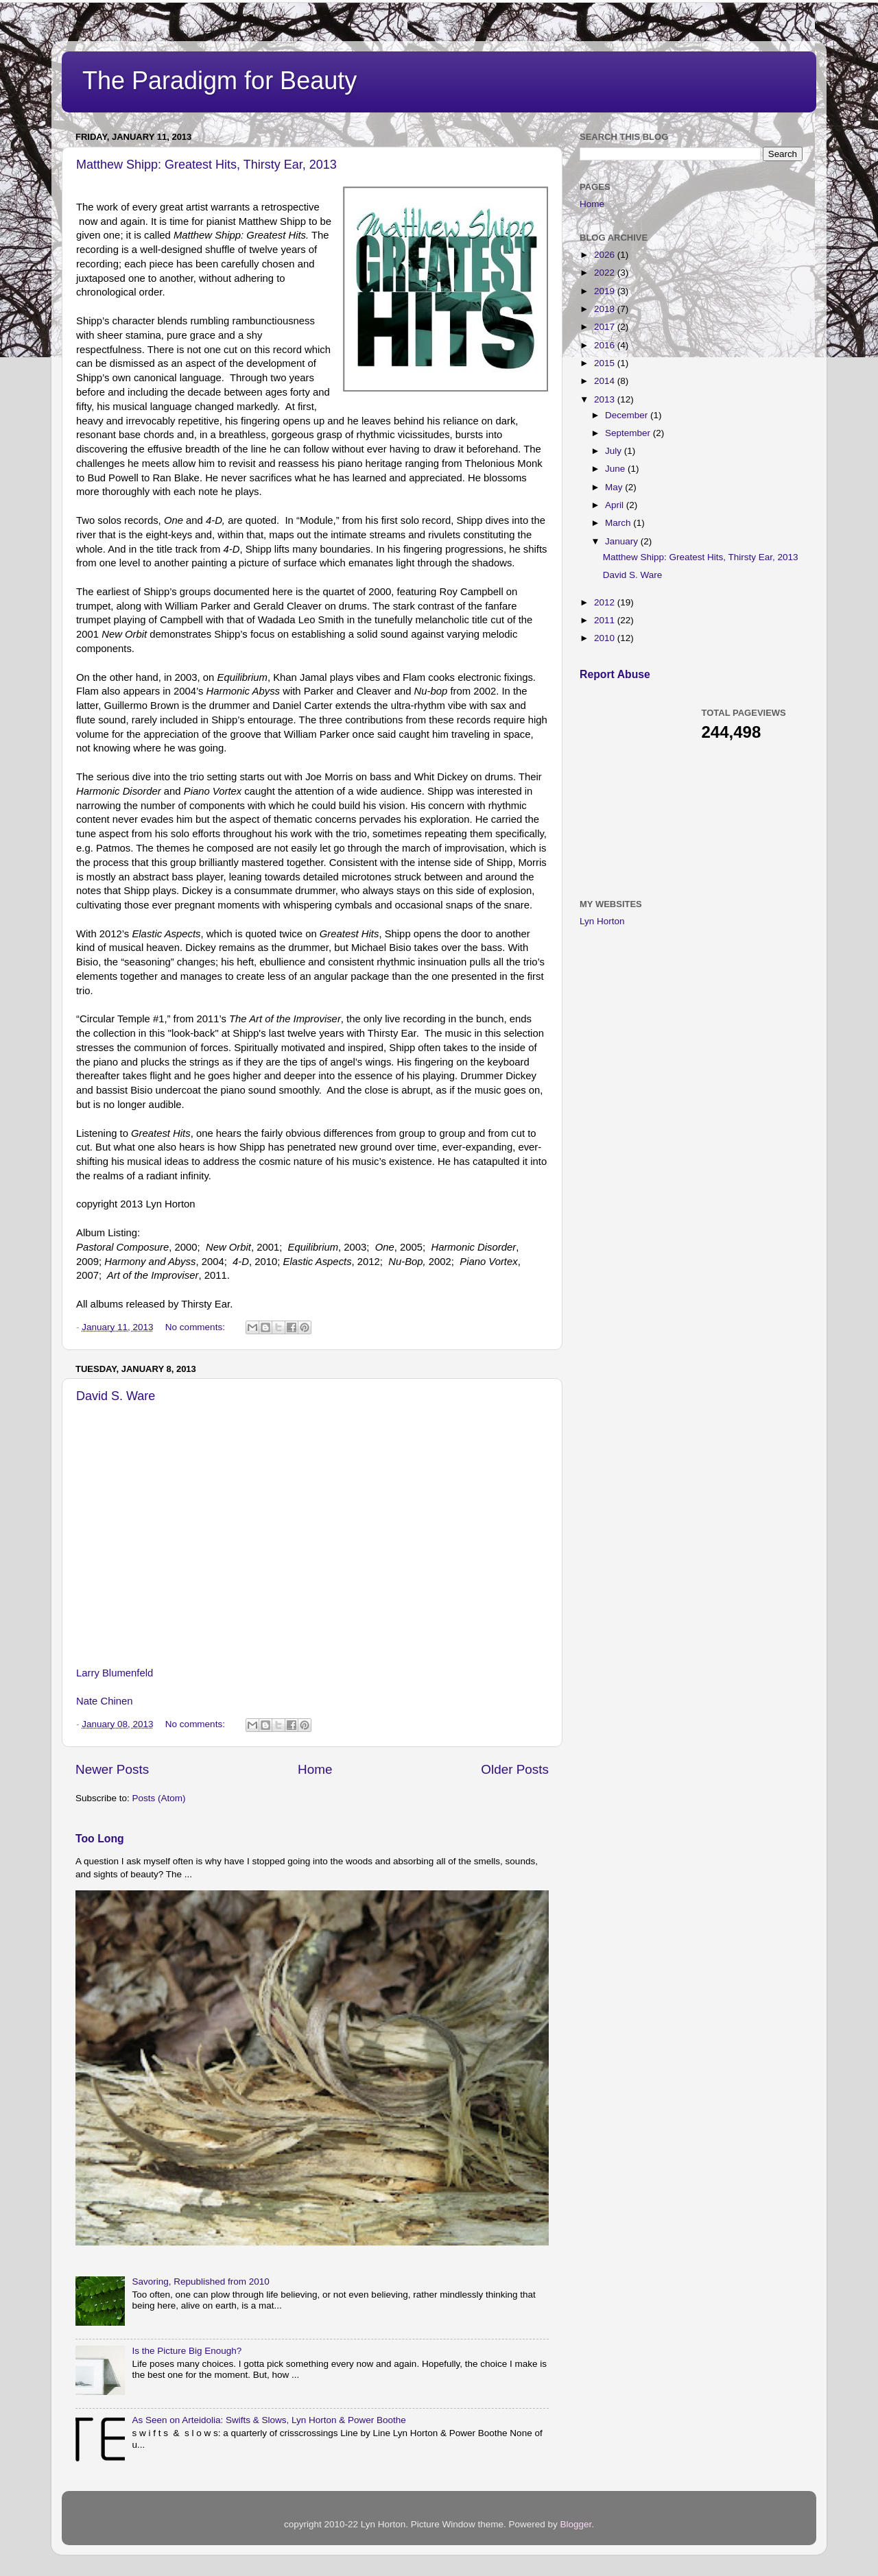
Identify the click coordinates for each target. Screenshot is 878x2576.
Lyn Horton (602, 921)
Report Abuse (615, 674)
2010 (605, 638)
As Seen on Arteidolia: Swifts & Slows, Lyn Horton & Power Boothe (268, 2420)
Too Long (99, 1838)
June (616, 469)
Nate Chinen (104, 1701)
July (614, 451)
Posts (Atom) (159, 1798)
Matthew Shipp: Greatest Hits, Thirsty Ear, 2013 (206, 164)
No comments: (196, 1327)
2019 (605, 291)
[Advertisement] (682, 788)
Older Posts (515, 1769)
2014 (605, 381)
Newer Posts (112, 1769)
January (623, 541)
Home (315, 1769)
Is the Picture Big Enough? (186, 2351)
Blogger (575, 2524)
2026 (605, 255)
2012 (605, 602)
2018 (605, 309)
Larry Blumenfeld (116, 1673)
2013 (605, 399)
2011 (605, 620)
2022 (605, 272)
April (615, 505)
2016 (605, 345)
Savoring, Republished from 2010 (200, 2281)
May (615, 487)
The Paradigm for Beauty (219, 81)
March (619, 523)
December (627, 415)
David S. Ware (115, 1396)
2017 (605, 327)
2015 (605, 363)
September (629, 433)
